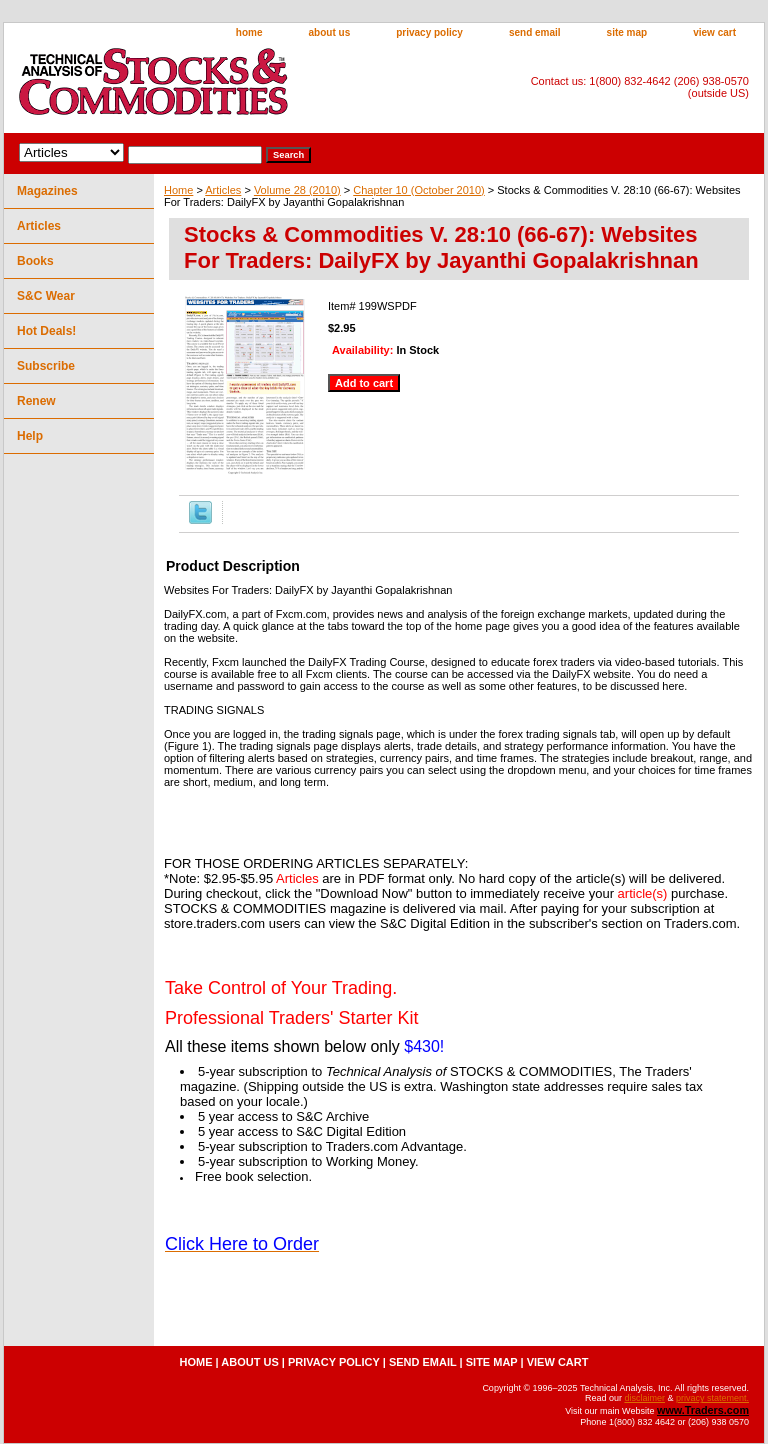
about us (330, 32)
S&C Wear (46, 296)
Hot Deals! (46, 331)
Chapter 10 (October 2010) (418, 190)
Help (30, 436)
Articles (223, 190)
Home (178, 190)
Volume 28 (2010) (297, 190)
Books (35, 261)
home (249, 32)
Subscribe (46, 366)
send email (535, 32)
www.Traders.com (703, 1410)
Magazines (47, 191)
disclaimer (644, 1398)
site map (627, 32)
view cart (714, 32)
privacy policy (429, 32)
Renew (36, 401)
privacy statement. (712, 1398)
